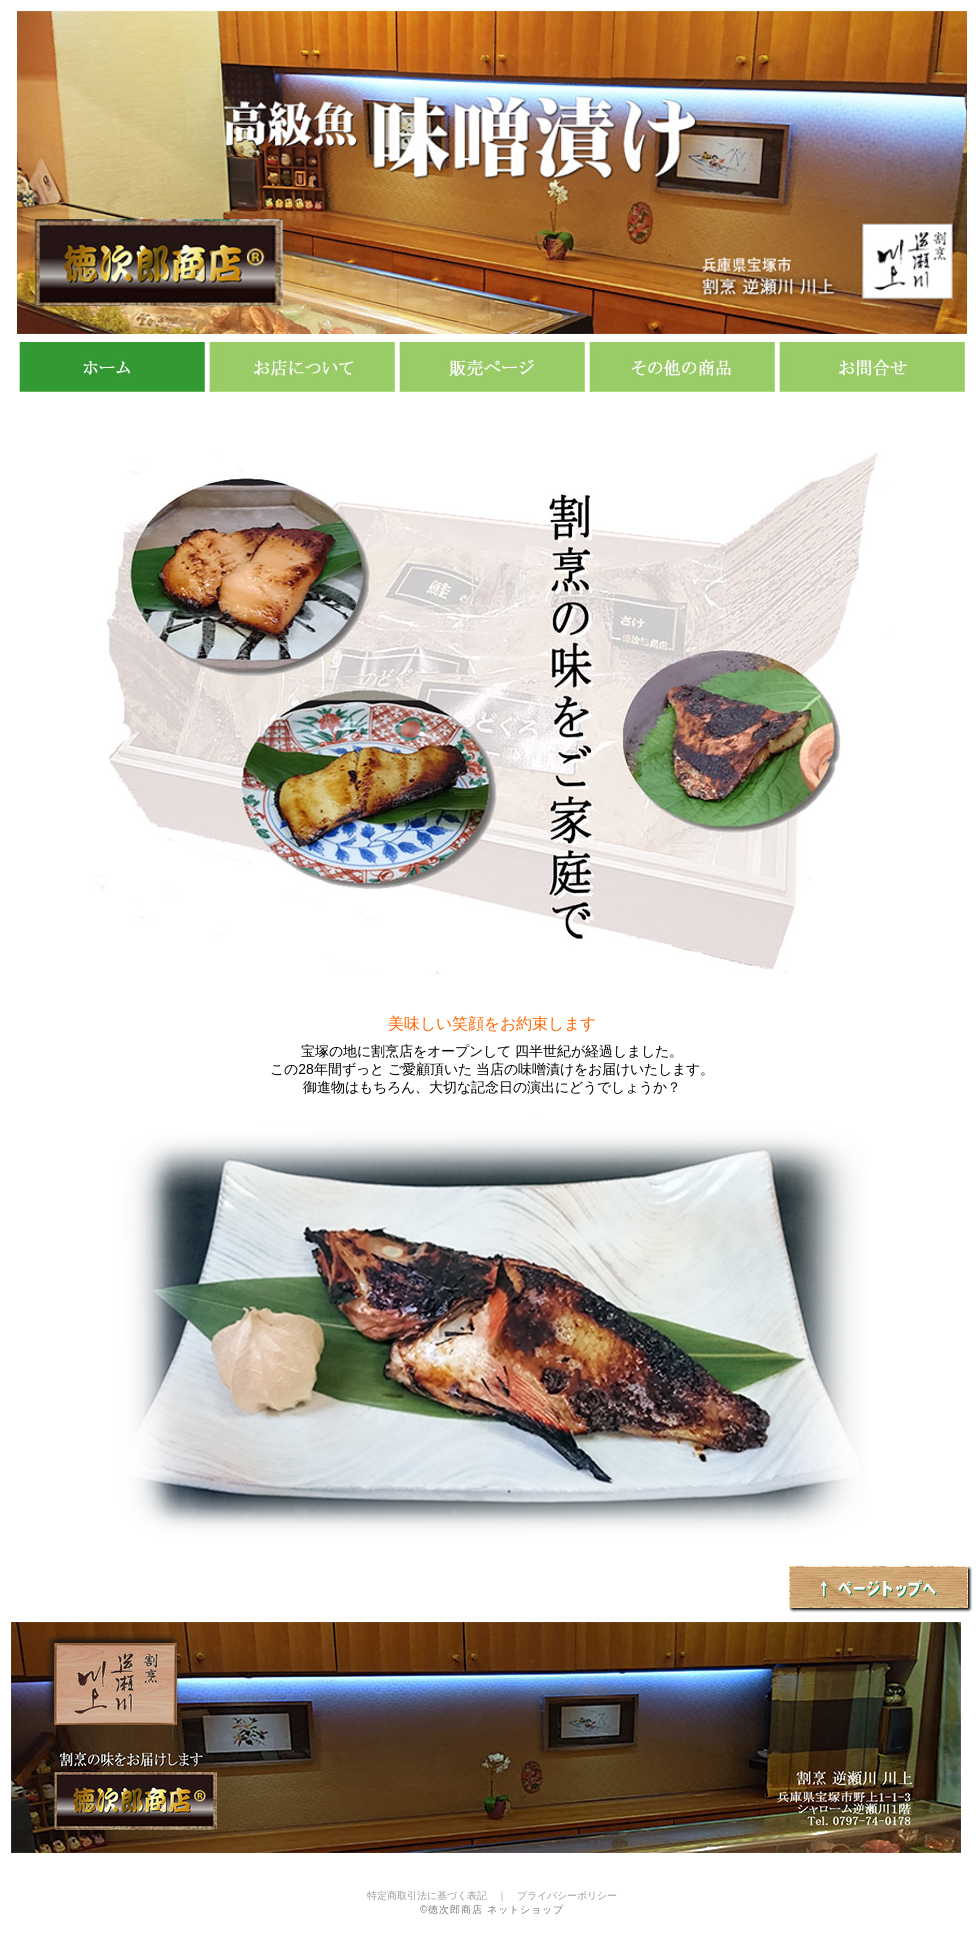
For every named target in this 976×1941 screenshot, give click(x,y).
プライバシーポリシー (567, 1895)
